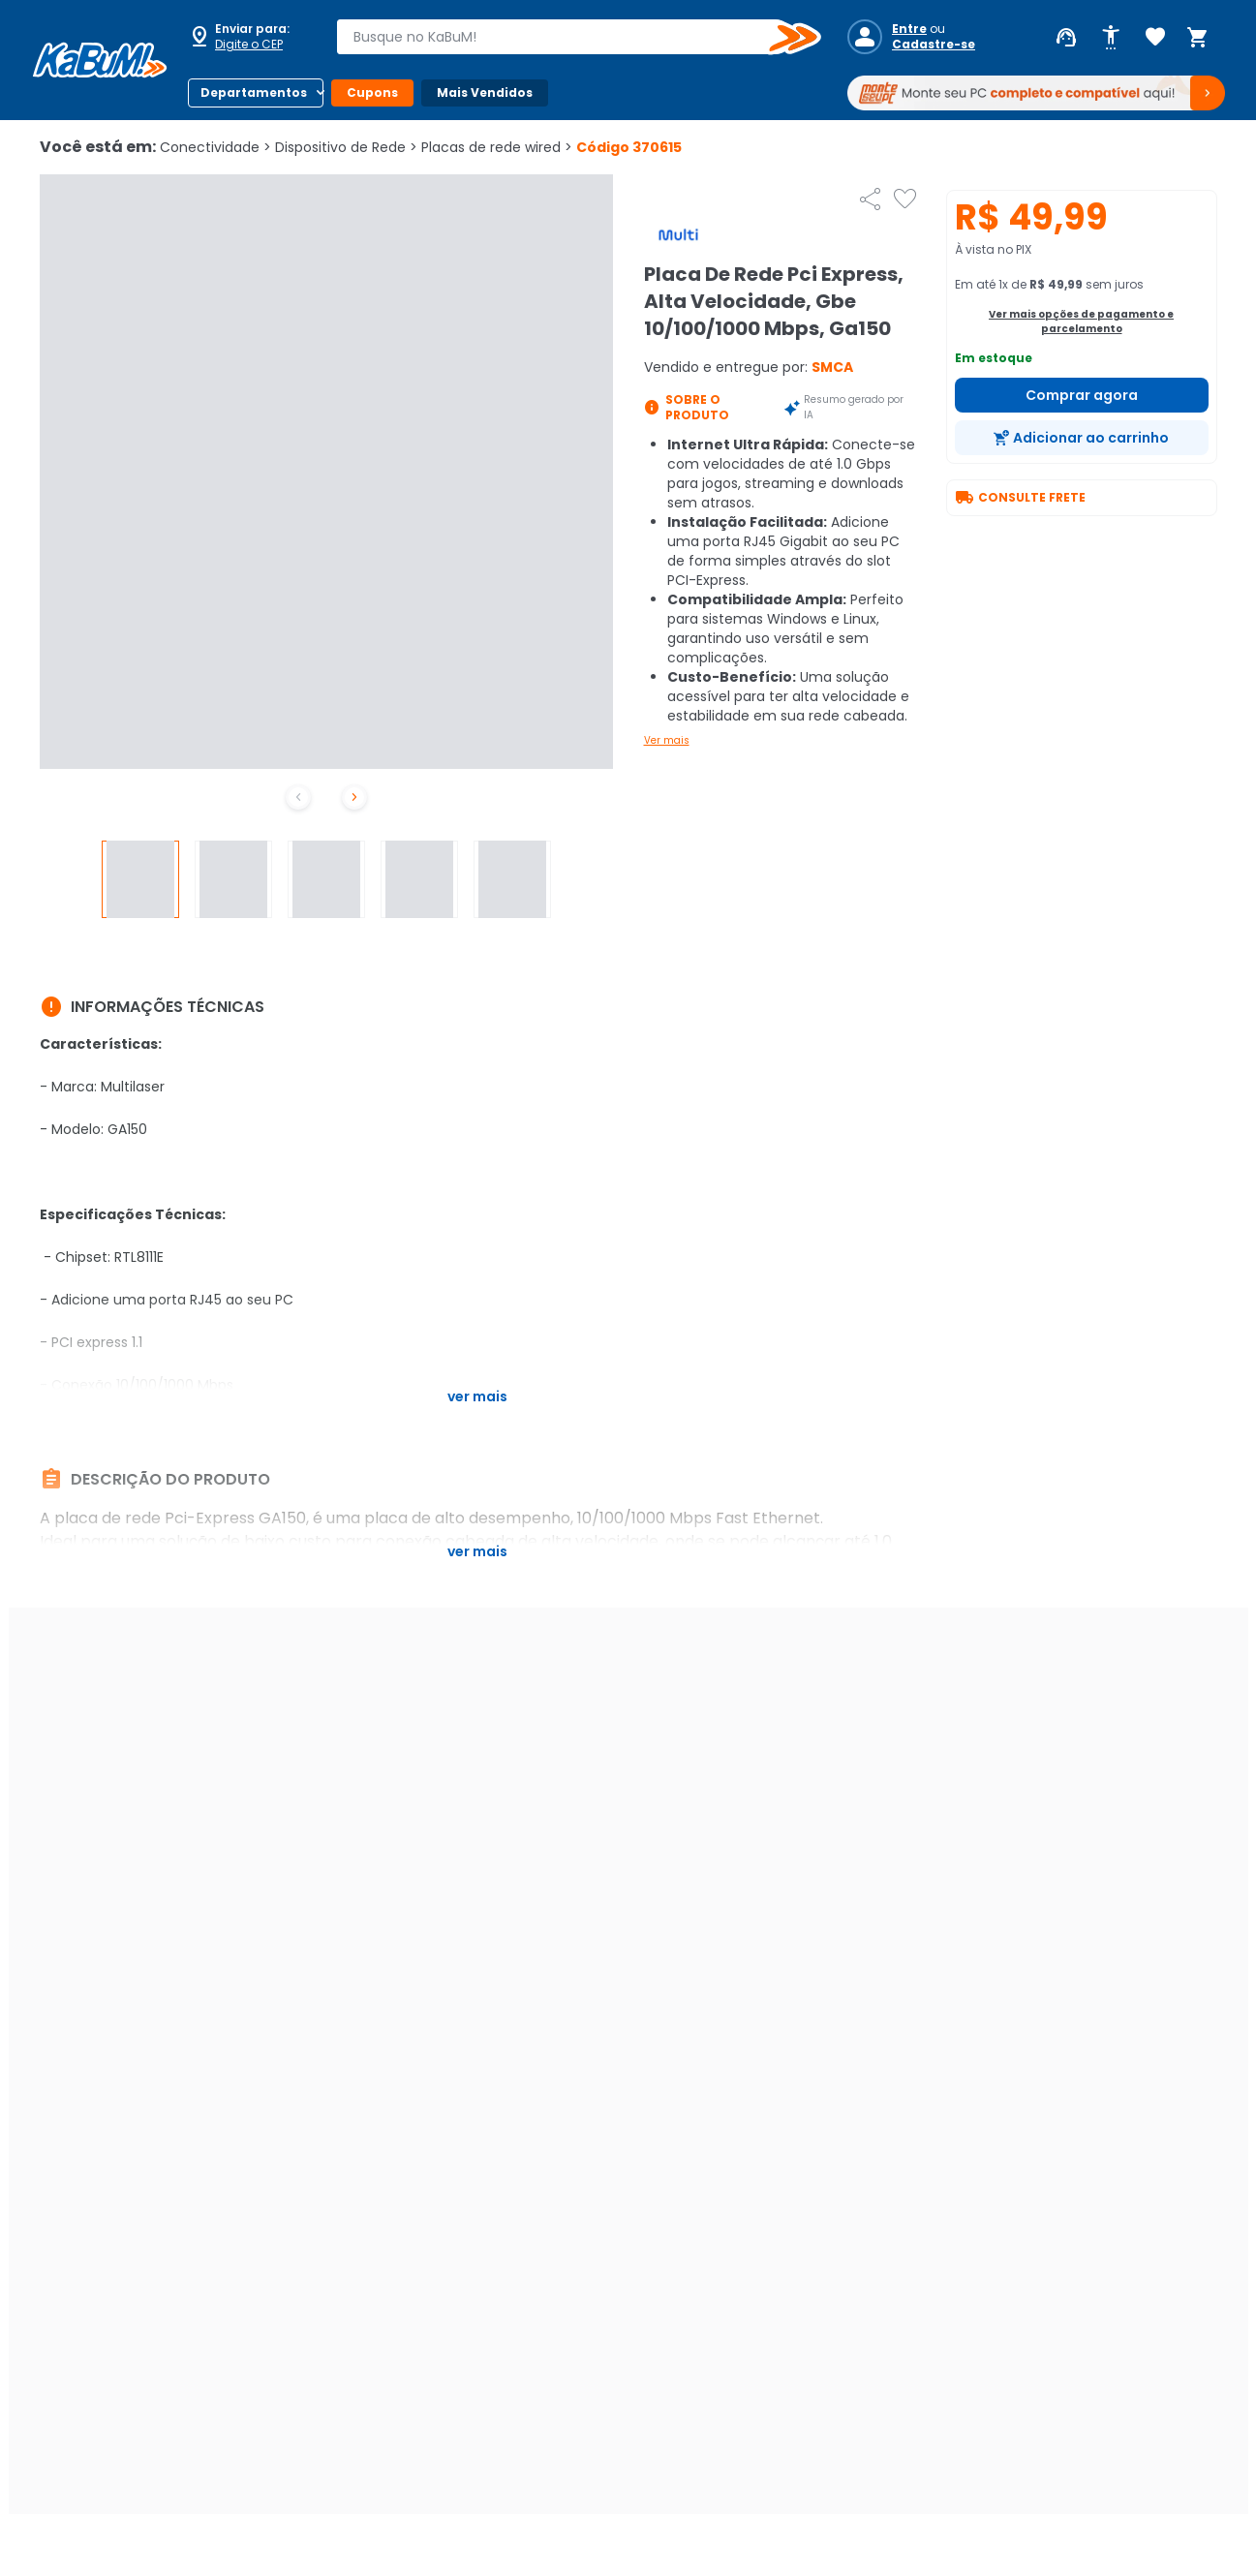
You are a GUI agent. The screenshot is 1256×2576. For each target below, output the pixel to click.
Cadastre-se (933, 44)
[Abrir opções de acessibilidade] (1110, 37)
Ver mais (666, 740)
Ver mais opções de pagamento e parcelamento (1081, 321)
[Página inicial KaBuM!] (99, 60)
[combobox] (565, 36)
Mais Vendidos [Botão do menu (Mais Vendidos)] (485, 92)
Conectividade (215, 147)
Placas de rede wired (496, 147)
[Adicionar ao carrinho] (1082, 437)
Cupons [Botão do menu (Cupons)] (372, 92)
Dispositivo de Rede (346, 147)
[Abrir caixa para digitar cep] (250, 36)
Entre (909, 29)
